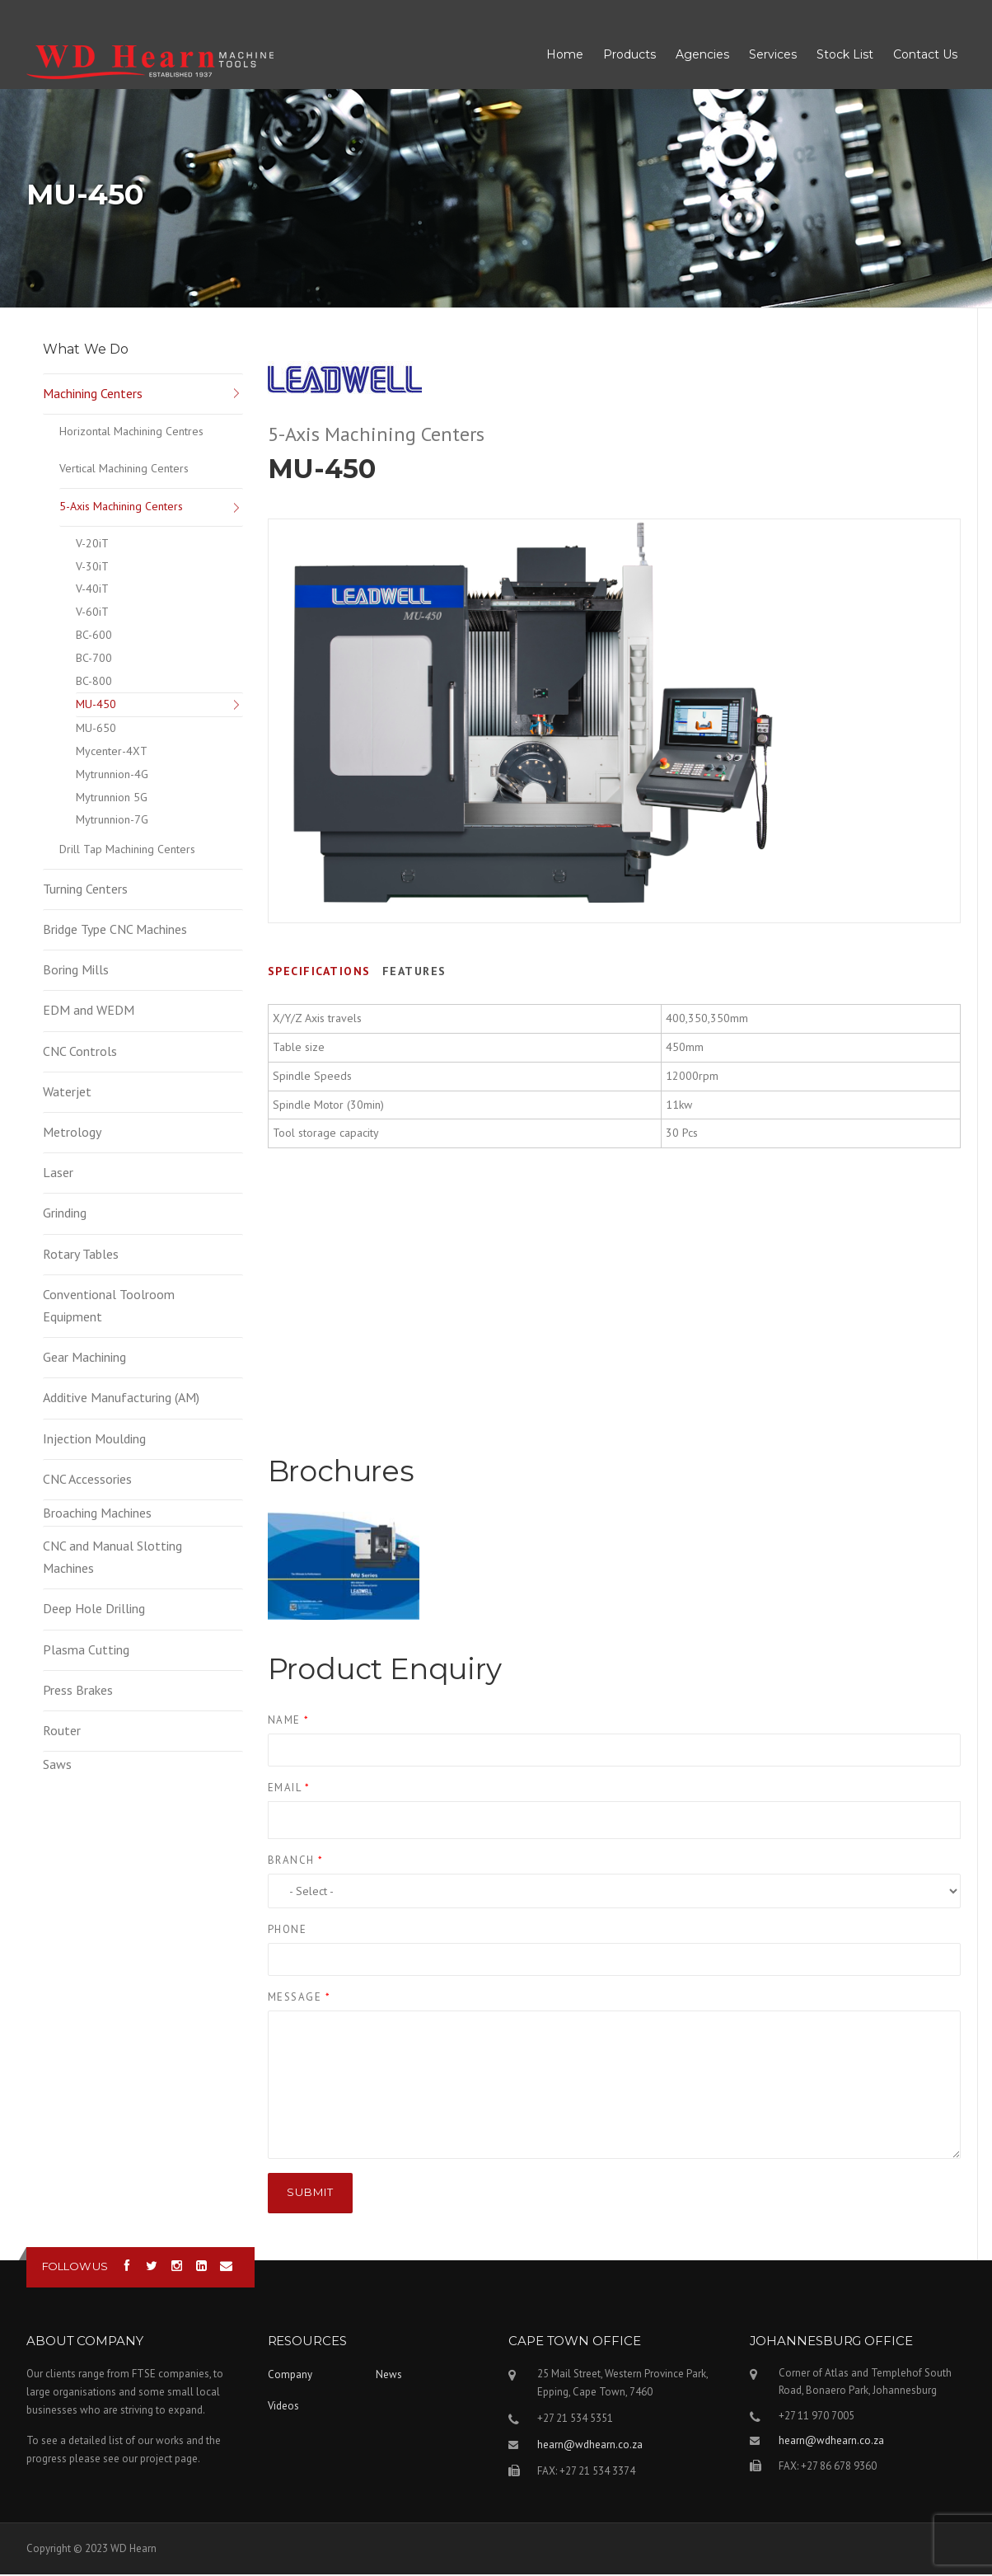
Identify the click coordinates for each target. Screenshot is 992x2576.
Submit (310, 2193)
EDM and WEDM (88, 1011)
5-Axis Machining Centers (121, 507)
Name (289, 1722)
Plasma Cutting (86, 1651)
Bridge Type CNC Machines (115, 930)
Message (299, 1999)
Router (62, 1732)
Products (629, 55)
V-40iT (92, 590)
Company (290, 2376)
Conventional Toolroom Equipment (109, 1307)
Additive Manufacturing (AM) (121, 1399)
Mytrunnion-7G (112, 821)
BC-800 (94, 682)
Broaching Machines (97, 1514)
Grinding (65, 1214)
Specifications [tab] (319, 972)
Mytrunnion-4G (112, 775)
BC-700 (94, 659)
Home (564, 55)
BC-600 (94, 636)
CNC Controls (80, 1052)
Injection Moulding (94, 1440)
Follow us (75, 2267)
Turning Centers (85, 890)
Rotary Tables (81, 1255)
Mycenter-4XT (111, 752)
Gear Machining (84, 1358)
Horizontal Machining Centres (131, 432)
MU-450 (96, 705)
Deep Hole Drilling (94, 1610)
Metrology (72, 1133)
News (389, 2376)
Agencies (702, 55)
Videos (283, 2407)
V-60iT (92, 613)
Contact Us (925, 55)
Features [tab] (414, 972)
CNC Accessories (87, 1480)
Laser (58, 1174)
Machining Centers (93, 395)
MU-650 (96, 729)
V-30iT (92, 568)
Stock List (845, 55)
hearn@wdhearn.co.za (590, 2446)
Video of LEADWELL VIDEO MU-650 (615, 1363)
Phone (287, 1931)
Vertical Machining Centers (124, 469)
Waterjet (67, 1093)
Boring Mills (76, 971)
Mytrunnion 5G (111, 798)
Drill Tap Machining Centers (127, 850)
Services (773, 55)
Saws (57, 1765)
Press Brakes (78, 1691)
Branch (296, 1862)
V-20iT (92, 544)
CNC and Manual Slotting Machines (112, 1558)
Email (289, 1789)
